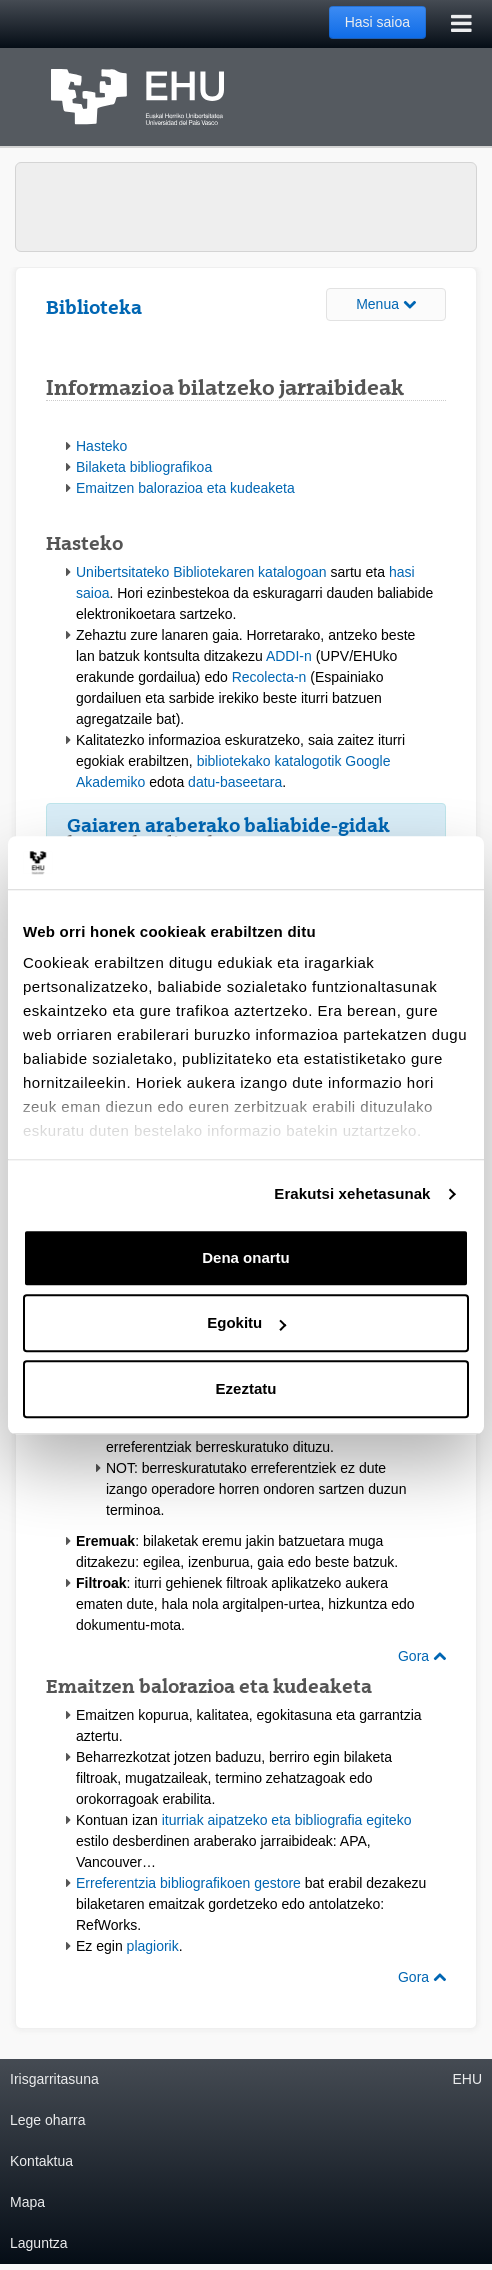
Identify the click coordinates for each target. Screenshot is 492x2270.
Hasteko (101, 446)
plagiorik (153, 1946)
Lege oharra (48, 2120)
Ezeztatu (246, 1388)
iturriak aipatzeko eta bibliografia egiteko (287, 1820)
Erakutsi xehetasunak (352, 1193)
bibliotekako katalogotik (269, 761)
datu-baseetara (235, 782)
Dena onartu (246, 1257)
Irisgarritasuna (54, 2079)
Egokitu (246, 1322)
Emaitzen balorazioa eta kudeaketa (185, 488)
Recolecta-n (269, 677)
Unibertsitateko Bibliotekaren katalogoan (201, 572)
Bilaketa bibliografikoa (144, 467)
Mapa (27, 2202)
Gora (422, 1656)
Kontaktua (41, 2161)
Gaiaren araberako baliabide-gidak (228, 825)
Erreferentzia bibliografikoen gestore (188, 1883)
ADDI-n (289, 656)
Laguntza (39, 2243)
